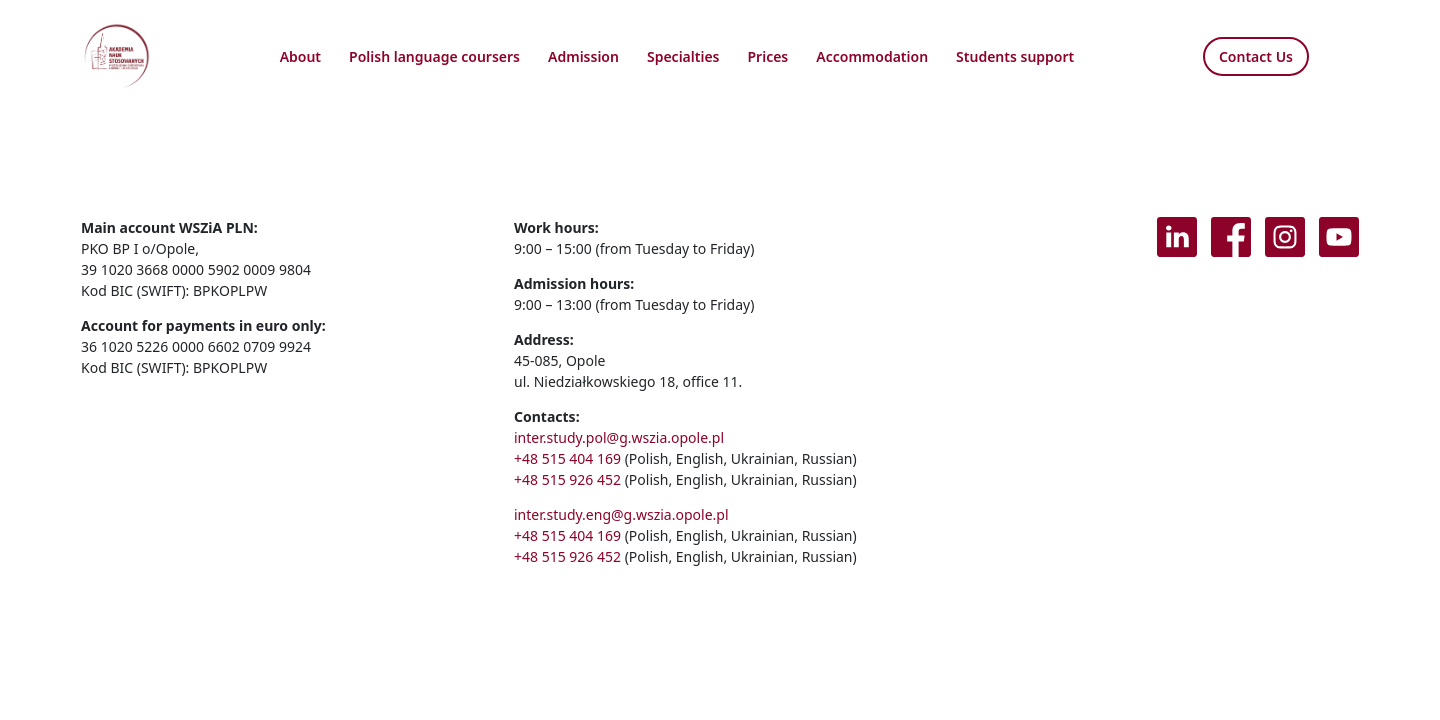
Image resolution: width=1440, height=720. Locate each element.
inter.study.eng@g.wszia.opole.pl (621, 514)
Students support (1015, 56)
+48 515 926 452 (567, 479)
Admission (583, 56)
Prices (768, 56)
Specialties (683, 56)
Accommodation (872, 56)
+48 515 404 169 (567, 458)
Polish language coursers (434, 56)
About (300, 56)
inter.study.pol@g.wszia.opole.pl (619, 437)
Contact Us (1256, 56)
